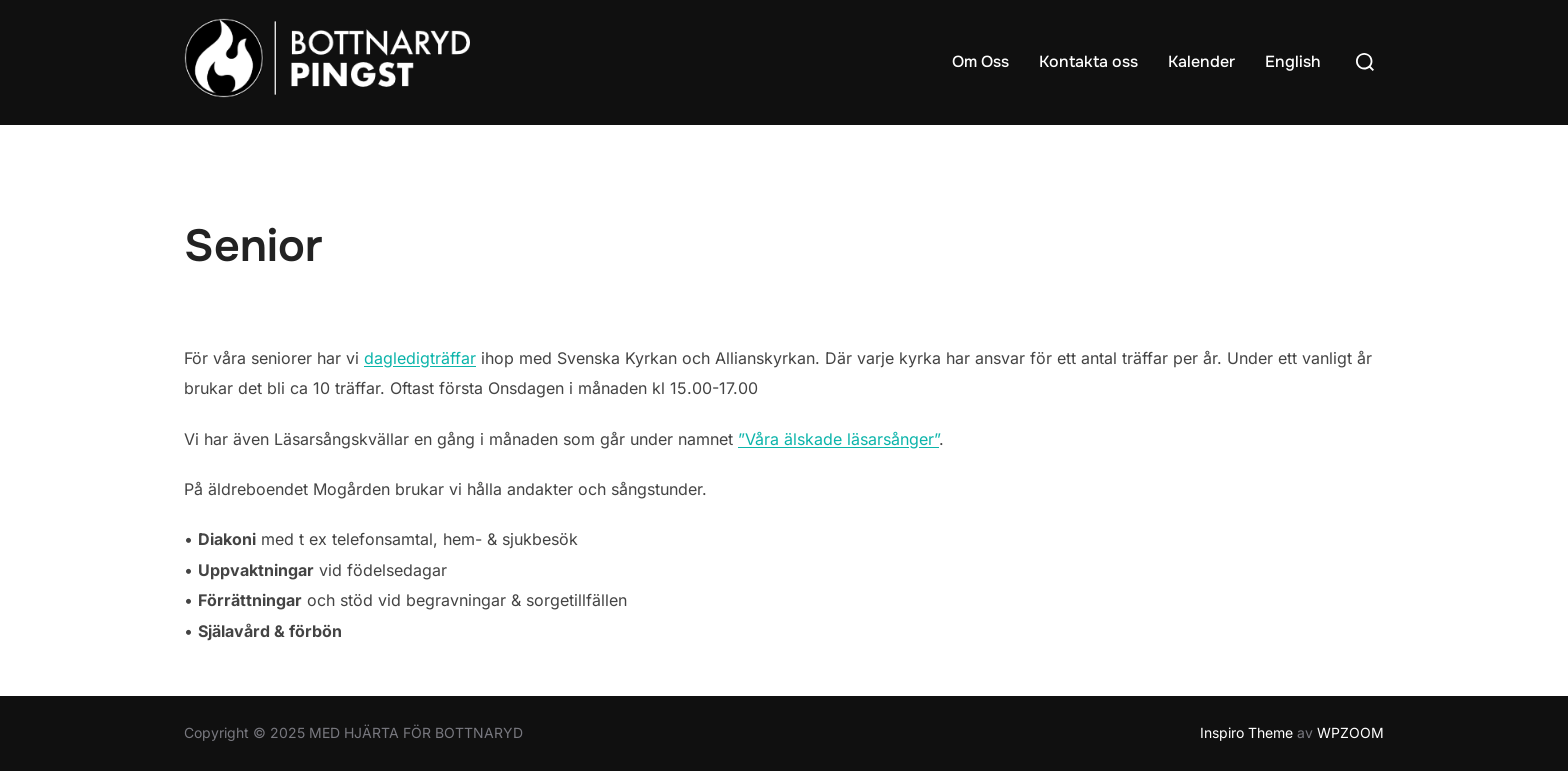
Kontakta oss (1088, 61)
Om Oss (980, 61)
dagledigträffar (420, 358)
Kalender (1201, 61)
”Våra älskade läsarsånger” (838, 439)
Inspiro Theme (1246, 732)
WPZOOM (1350, 732)
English (1293, 61)
